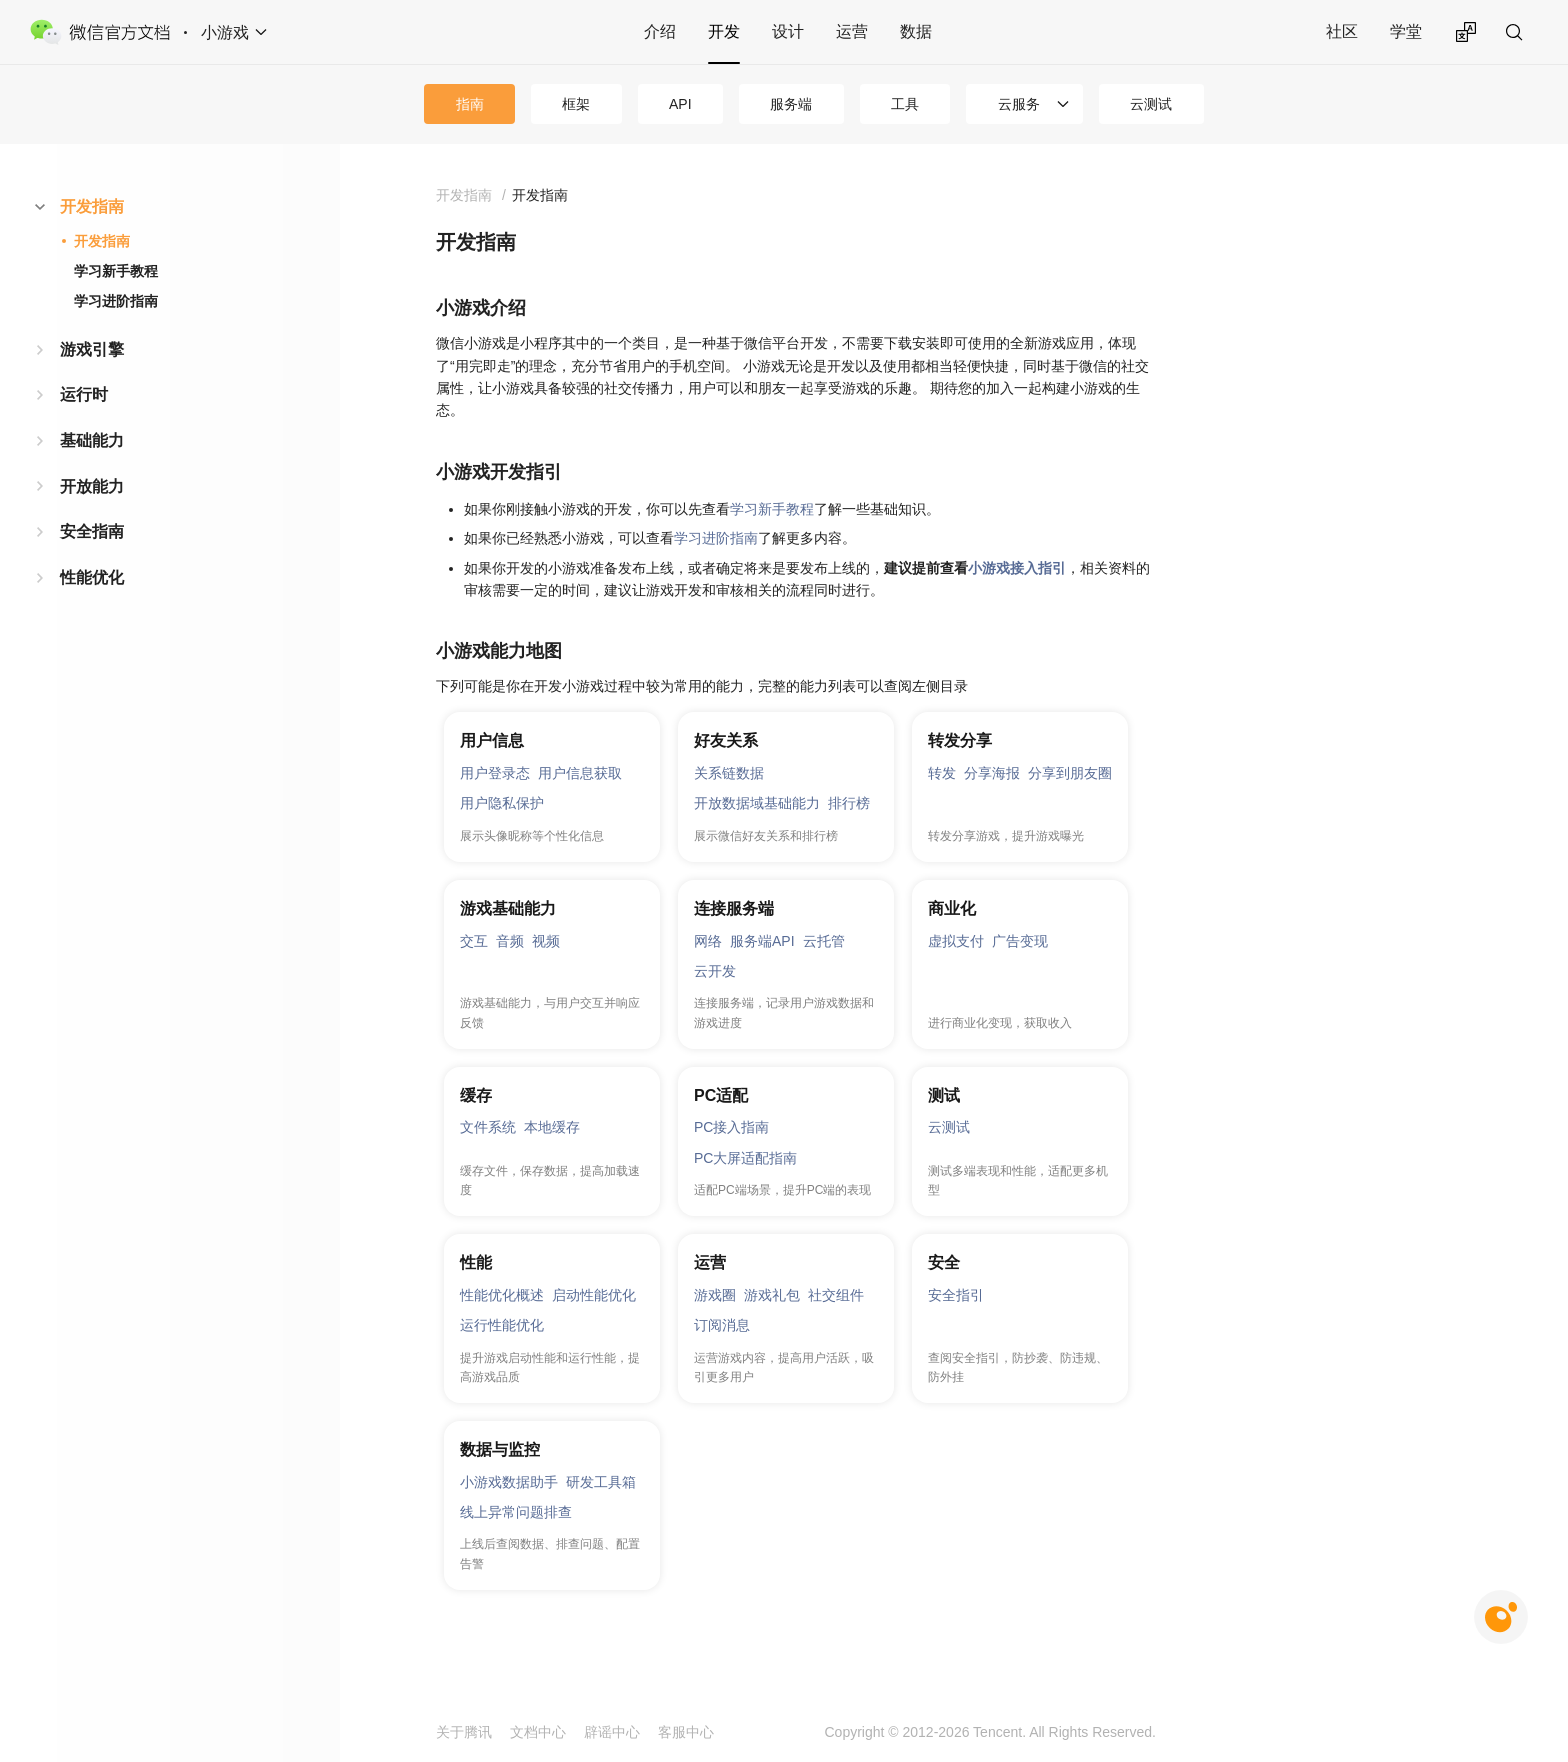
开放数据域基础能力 (757, 803)
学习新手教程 (116, 271)
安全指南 (92, 531)
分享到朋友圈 (1070, 773)
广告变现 (1020, 941)
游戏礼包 (772, 1295)
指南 (470, 104)
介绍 (660, 31)
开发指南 (92, 206)
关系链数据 (729, 773)
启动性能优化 (594, 1295)
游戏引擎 (92, 349)
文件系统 (488, 1127)
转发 (942, 773)
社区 (1342, 31)
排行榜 (849, 803)
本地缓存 (552, 1127)
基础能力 (92, 440)
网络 (708, 941)
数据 (916, 31)
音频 (510, 941)
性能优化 (92, 577)
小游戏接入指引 (1017, 568)
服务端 (791, 104)
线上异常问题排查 (516, 1512)
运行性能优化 (502, 1325)
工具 (905, 104)
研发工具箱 (601, 1482)
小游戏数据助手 (509, 1482)
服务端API (762, 941)
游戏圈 (715, 1295)
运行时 (84, 394)
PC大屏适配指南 (745, 1158)
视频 (546, 941)
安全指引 (956, 1295)
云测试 (1151, 104)
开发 (724, 31)
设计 (788, 31)
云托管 (824, 941)
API (680, 104)
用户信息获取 (580, 773)
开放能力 (92, 486)
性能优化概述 (502, 1295)
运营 (852, 31)
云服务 (1019, 104)
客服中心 (686, 1732)
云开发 (715, 971)
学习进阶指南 (116, 301)
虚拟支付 (956, 941)
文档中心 (538, 1732)
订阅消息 (722, 1325)
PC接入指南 (731, 1127)
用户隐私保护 (502, 803)
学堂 (1406, 31)
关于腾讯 (464, 1732)
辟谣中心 (612, 1732)
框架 (576, 104)
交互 (474, 941)
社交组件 (836, 1295)
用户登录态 (495, 773)
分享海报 (992, 773)
